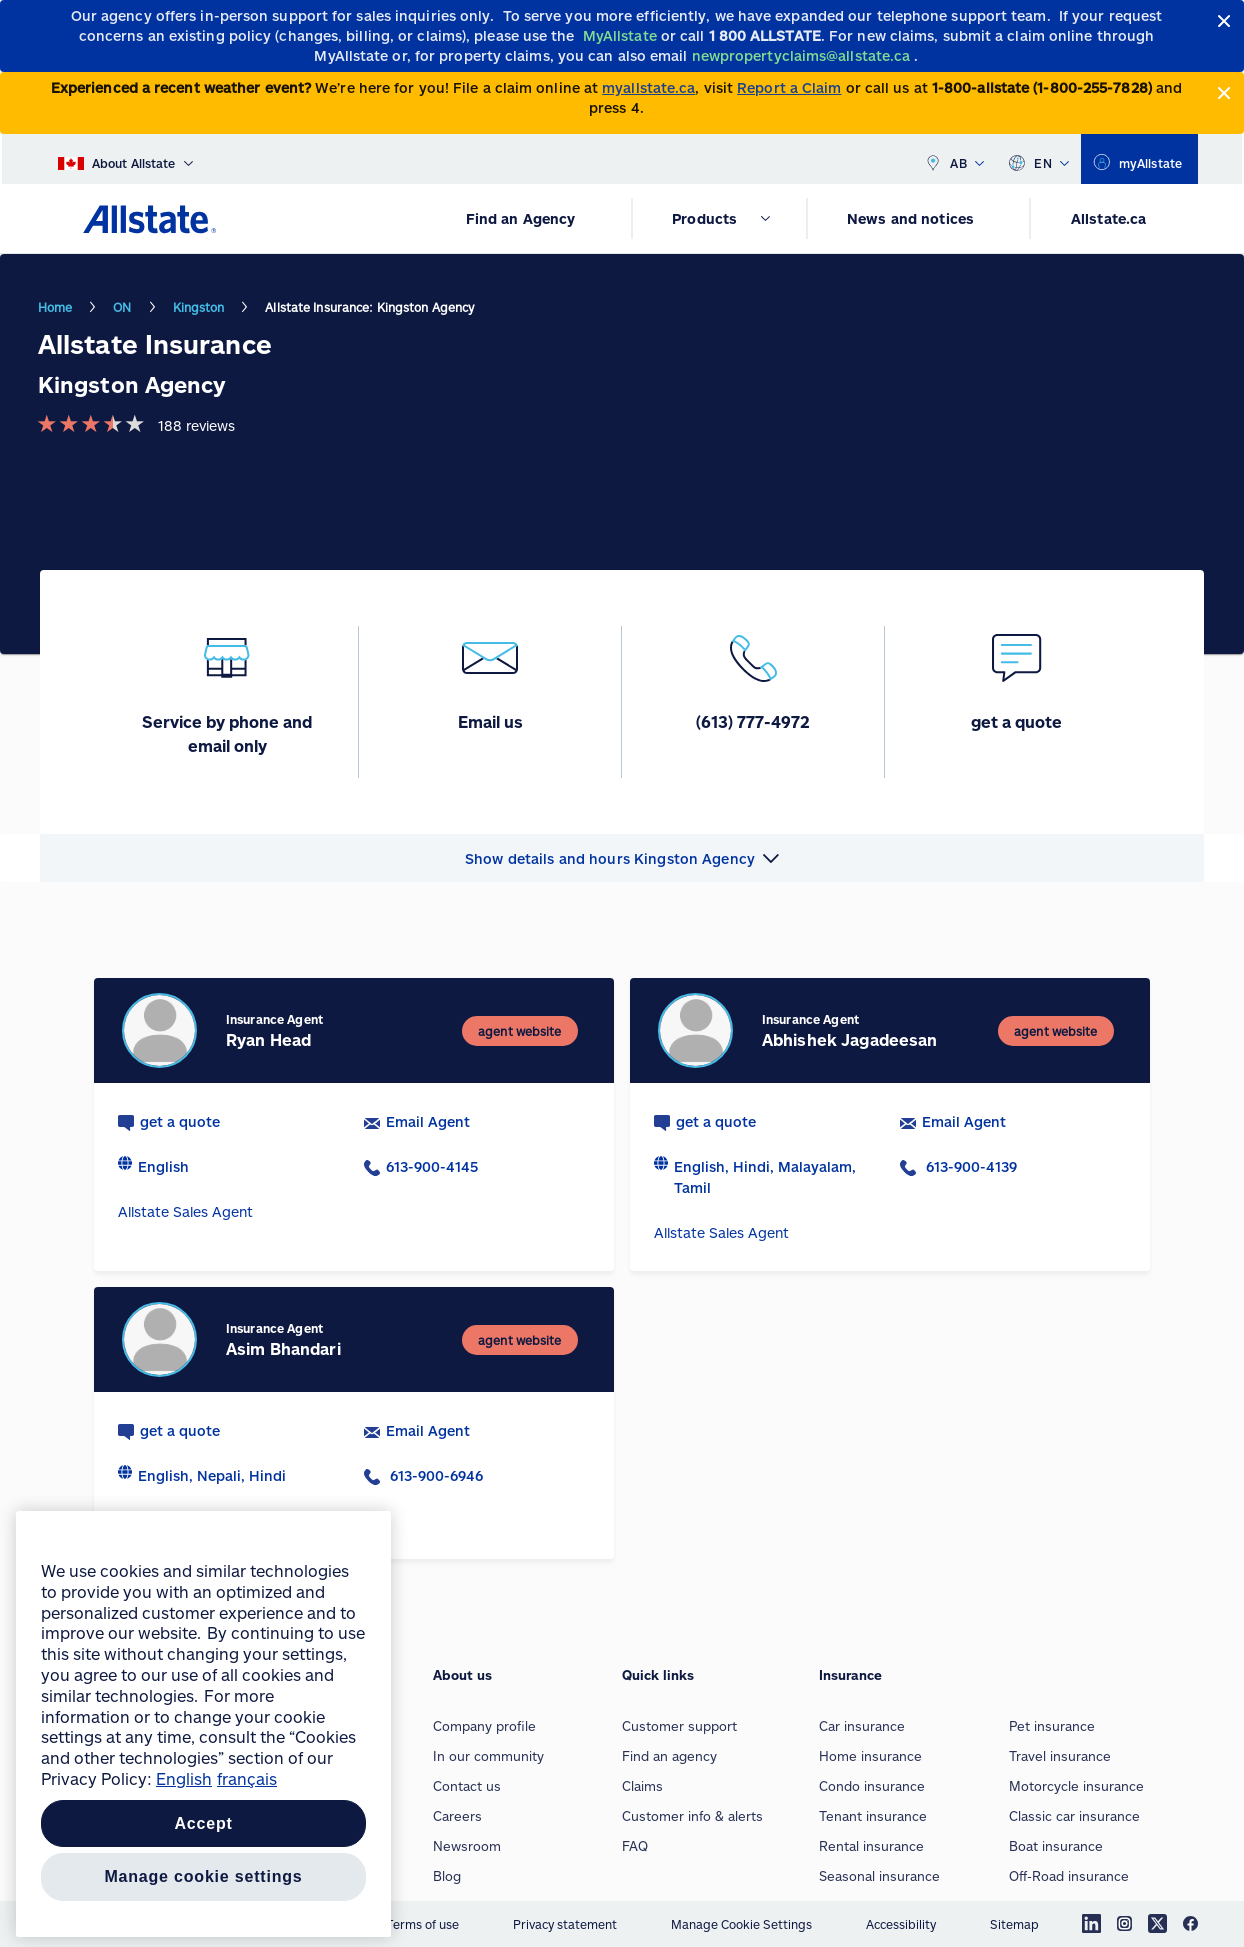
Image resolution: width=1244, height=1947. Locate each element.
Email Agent (428, 1121)
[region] (203, 1724)
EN (1038, 159)
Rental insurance (871, 1846)
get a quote (180, 1121)
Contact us (467, 1786)
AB (954, 159)
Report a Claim (789, 87)
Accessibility (901, 1924)
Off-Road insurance (1069, 1876)
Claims (642, 1786)
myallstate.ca (648, 87)
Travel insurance (1060, 1756)
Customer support (679, 1726)
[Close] (1224, 21)
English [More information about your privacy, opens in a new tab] (184, 1778)
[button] (622, 858)
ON (122, 307)
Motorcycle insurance (1076, 1786)
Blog (447, 1876)
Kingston (199, 307)
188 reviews (196, 425)
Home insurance (870, 1756)
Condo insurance (872, 1786)
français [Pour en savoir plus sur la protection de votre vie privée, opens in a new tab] (247, 1778)
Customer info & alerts (692, 1816)
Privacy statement (565, 1924)
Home (55, 307)
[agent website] (519, 1031)
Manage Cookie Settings (741, 1924)
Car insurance (862, 1726)
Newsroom (467, 1846)
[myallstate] (1139, 159)
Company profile (484, 1726)
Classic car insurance (1074, 1816)
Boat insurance (1056, 1846)
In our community (488, 1756)
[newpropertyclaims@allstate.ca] (803, 55)
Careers (457, 1816)
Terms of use (422, 1924)
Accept (203, 1823)
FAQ (635, 1846)
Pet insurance (1052, 1726)
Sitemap (1014, 1924)
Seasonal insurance (879, 1876)
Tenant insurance (873, 1816)
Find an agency (669, 1756)
